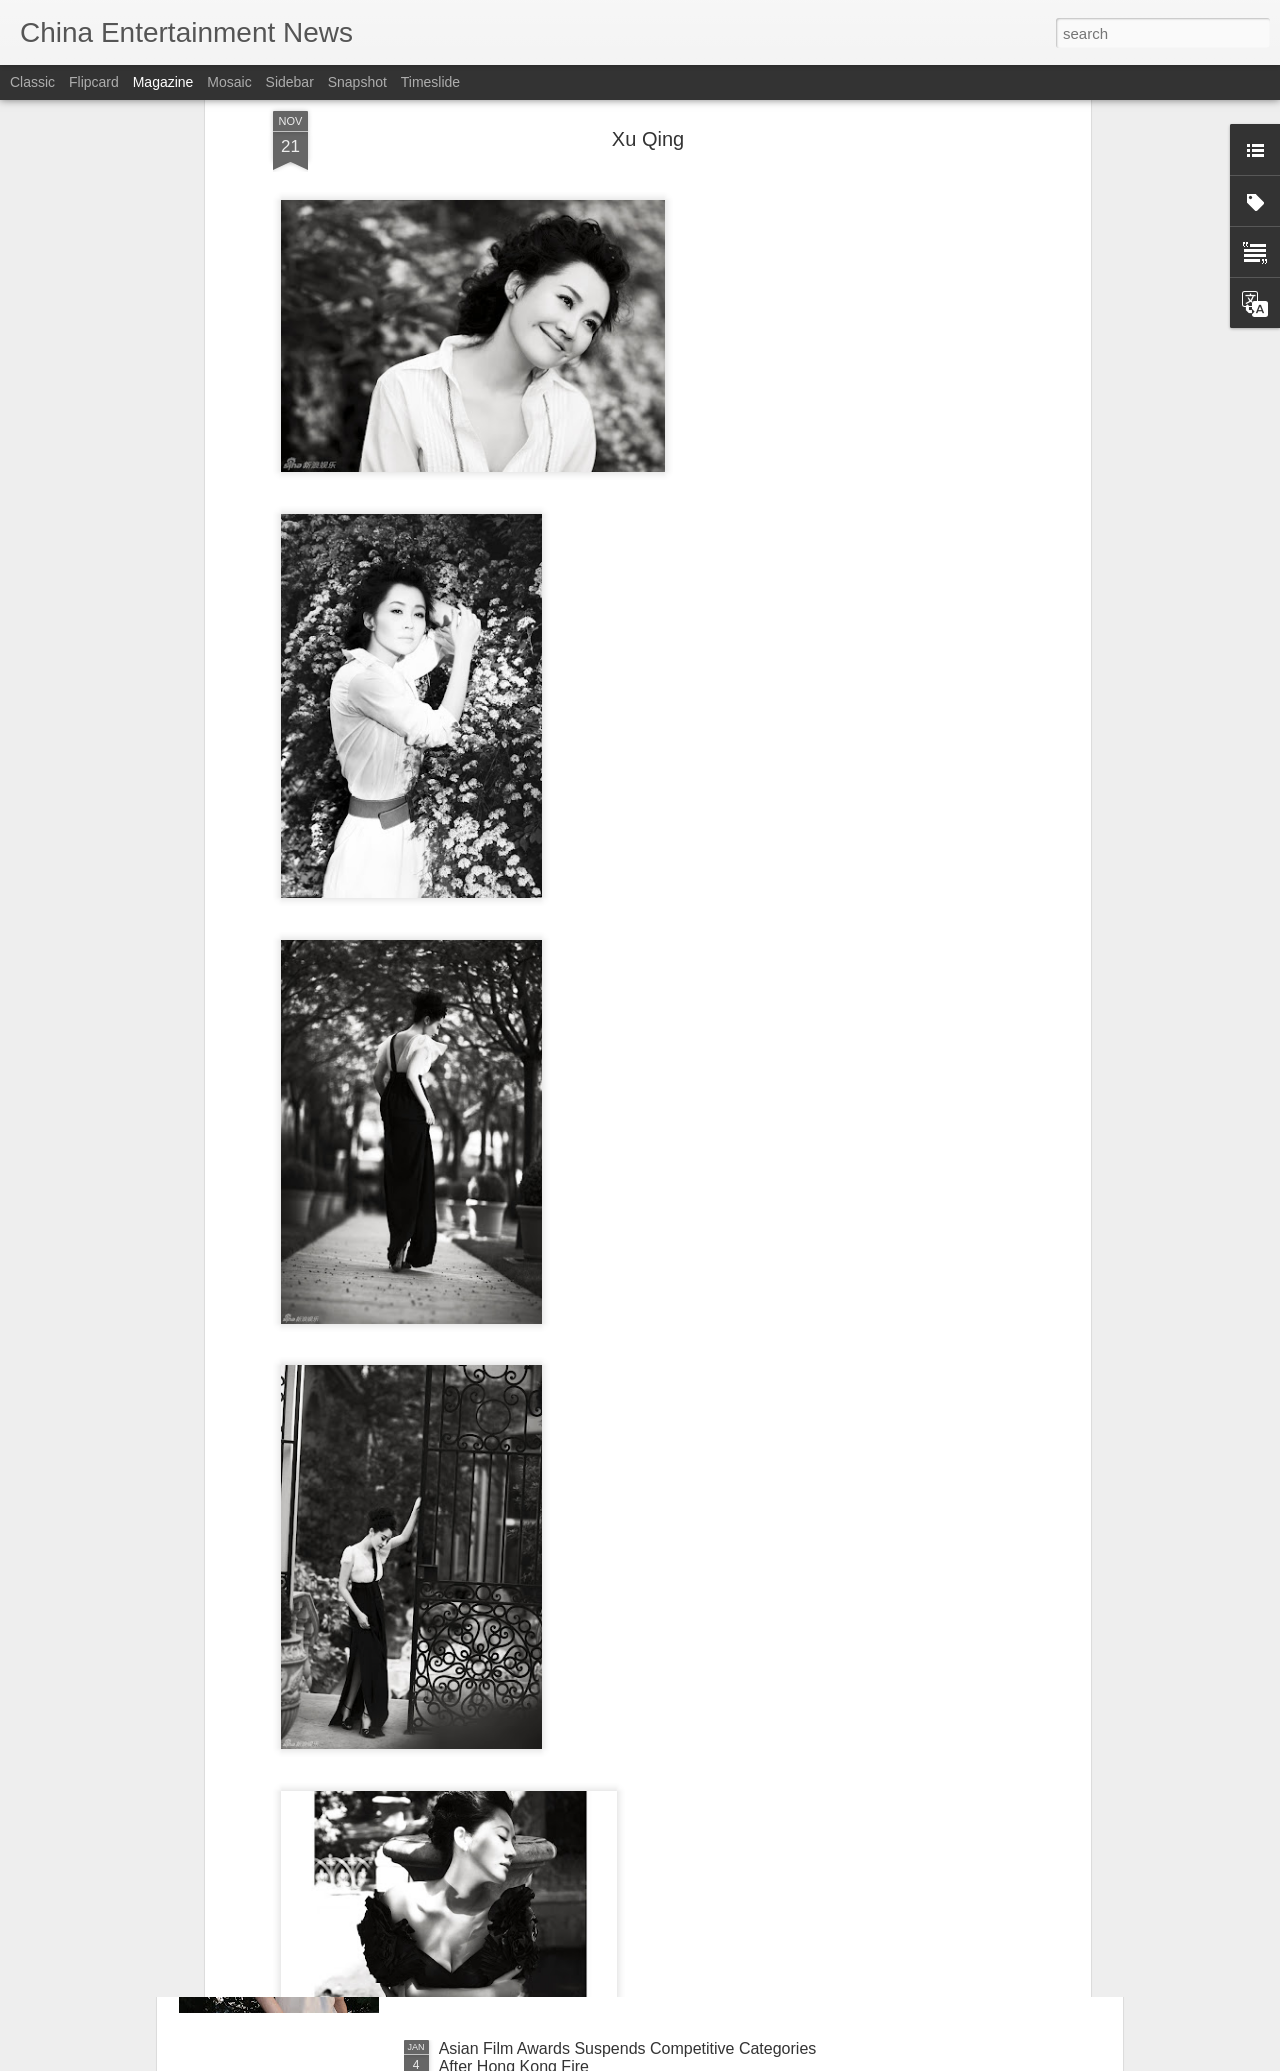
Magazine (163, 82)
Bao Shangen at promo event (543, 1821)
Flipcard (94, 82)
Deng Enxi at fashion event (534, 1594)
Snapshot (357, 82)
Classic (32, 82)
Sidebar (290, 82)
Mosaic (229, 82)
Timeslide (430, 82)
